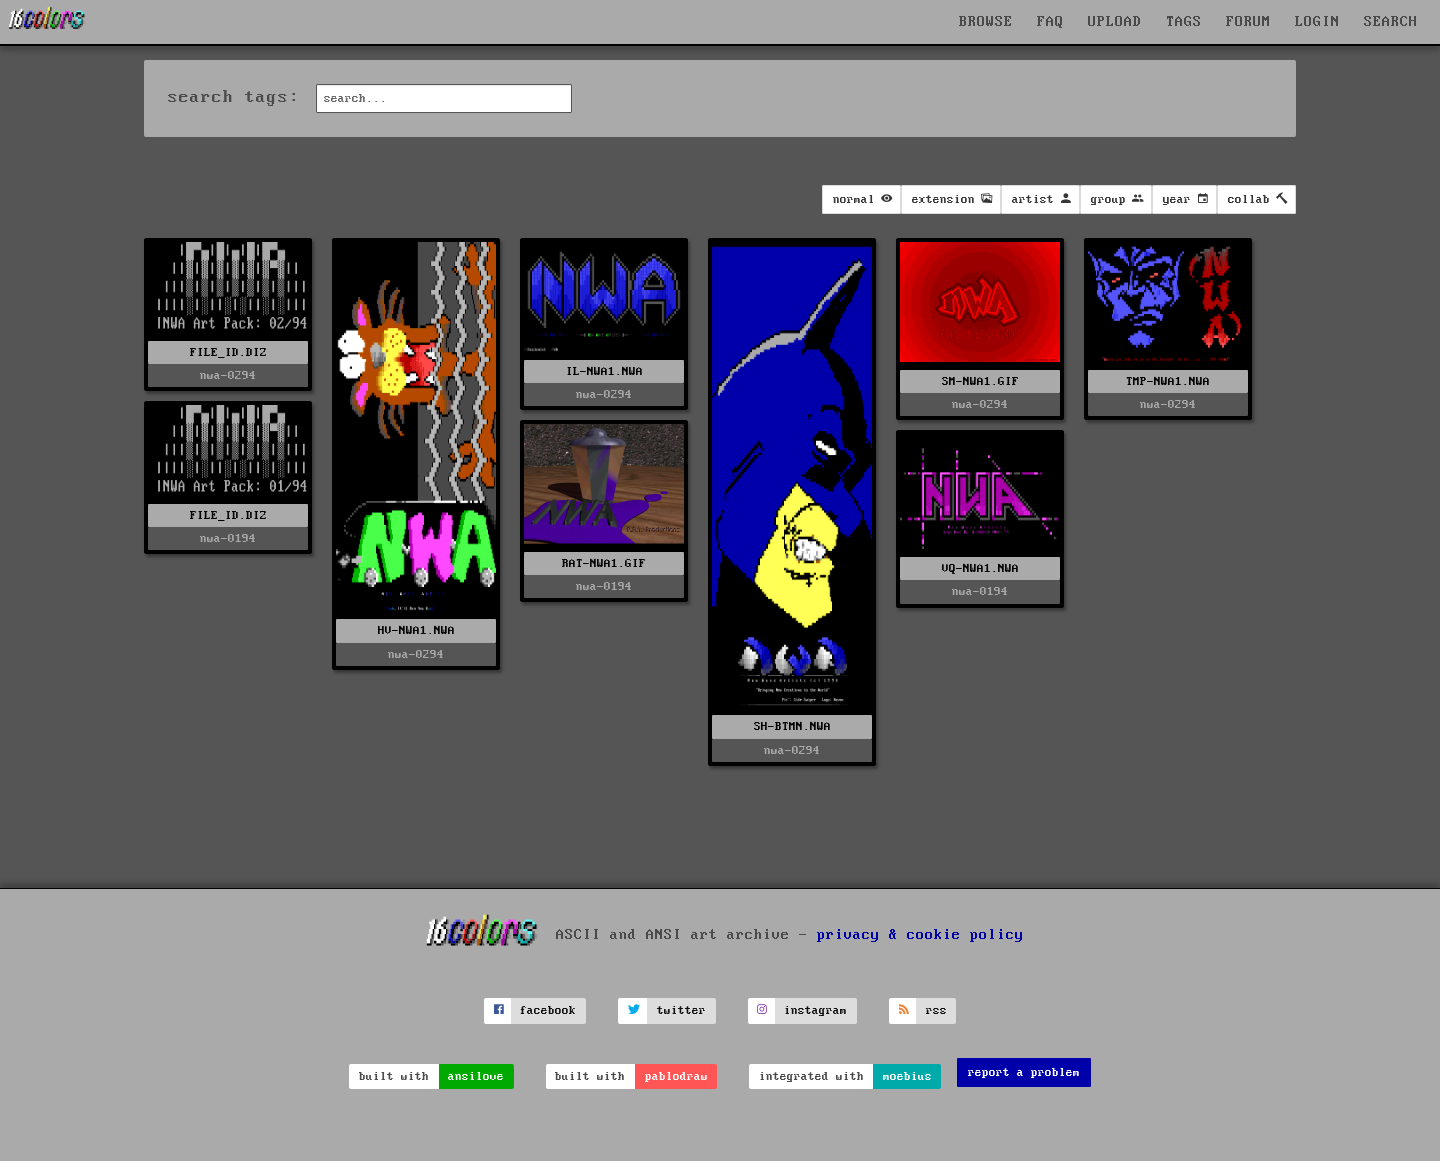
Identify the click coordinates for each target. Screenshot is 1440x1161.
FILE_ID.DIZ (228, 352)
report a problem (1024, 1072)
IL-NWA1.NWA (604, 371)
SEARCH (1391, 22)
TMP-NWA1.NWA (1168, 381)
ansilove (476, 1076)
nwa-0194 (228, 538)
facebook (548, 1010)
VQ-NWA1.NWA (980, 568)
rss (936, 1010)
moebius (907, 1076)
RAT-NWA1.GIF (604, 563)
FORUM (1248, 22)
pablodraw (676, 1076)
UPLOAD (1115, 22)
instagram (815, 1010)
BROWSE (986, 22)
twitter (681, 1010)
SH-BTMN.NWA (792, 726)
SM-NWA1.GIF (980, 381)
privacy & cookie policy (920, 934)
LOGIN (1317, 22)
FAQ (1050, 22)
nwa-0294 (228, 375)
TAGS (1184, 22)
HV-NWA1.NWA (416, 630)
